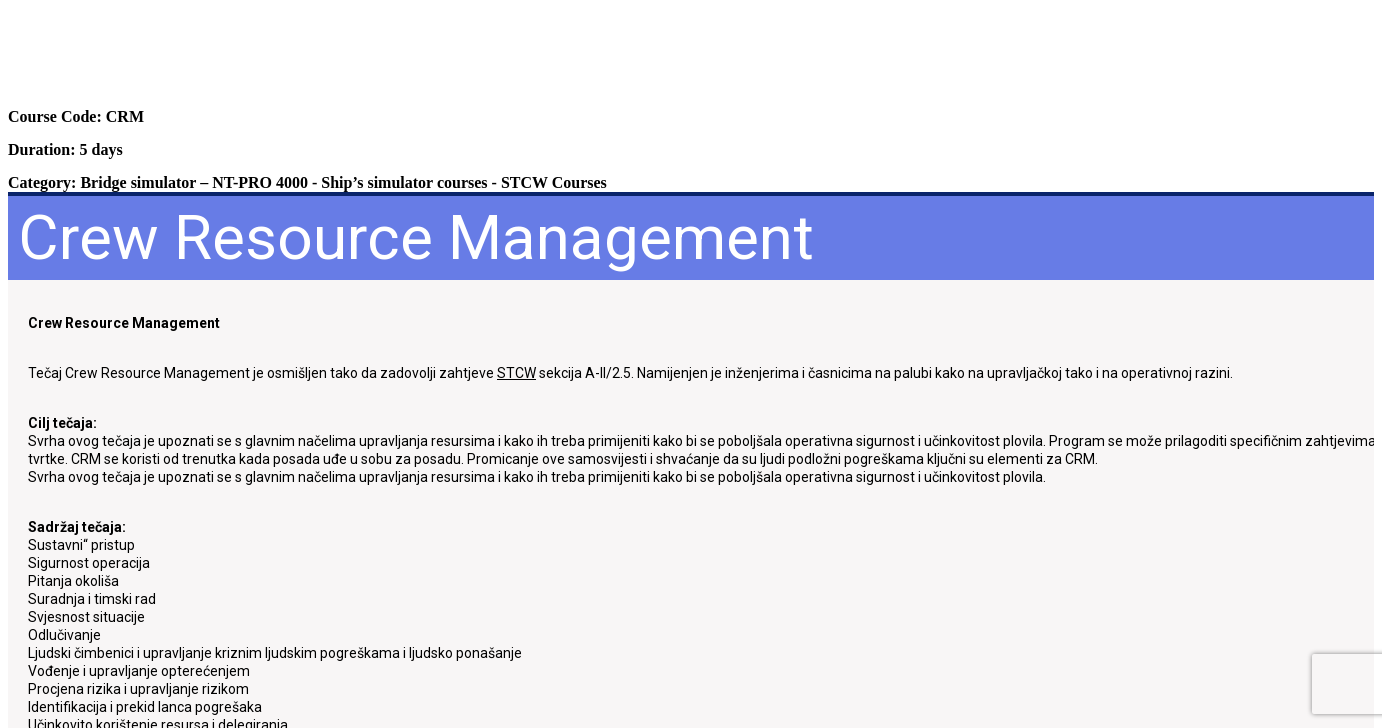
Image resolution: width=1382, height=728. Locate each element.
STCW (516, 373)
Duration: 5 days (65, 149)
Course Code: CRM (76, 116)
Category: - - (307, 182)
